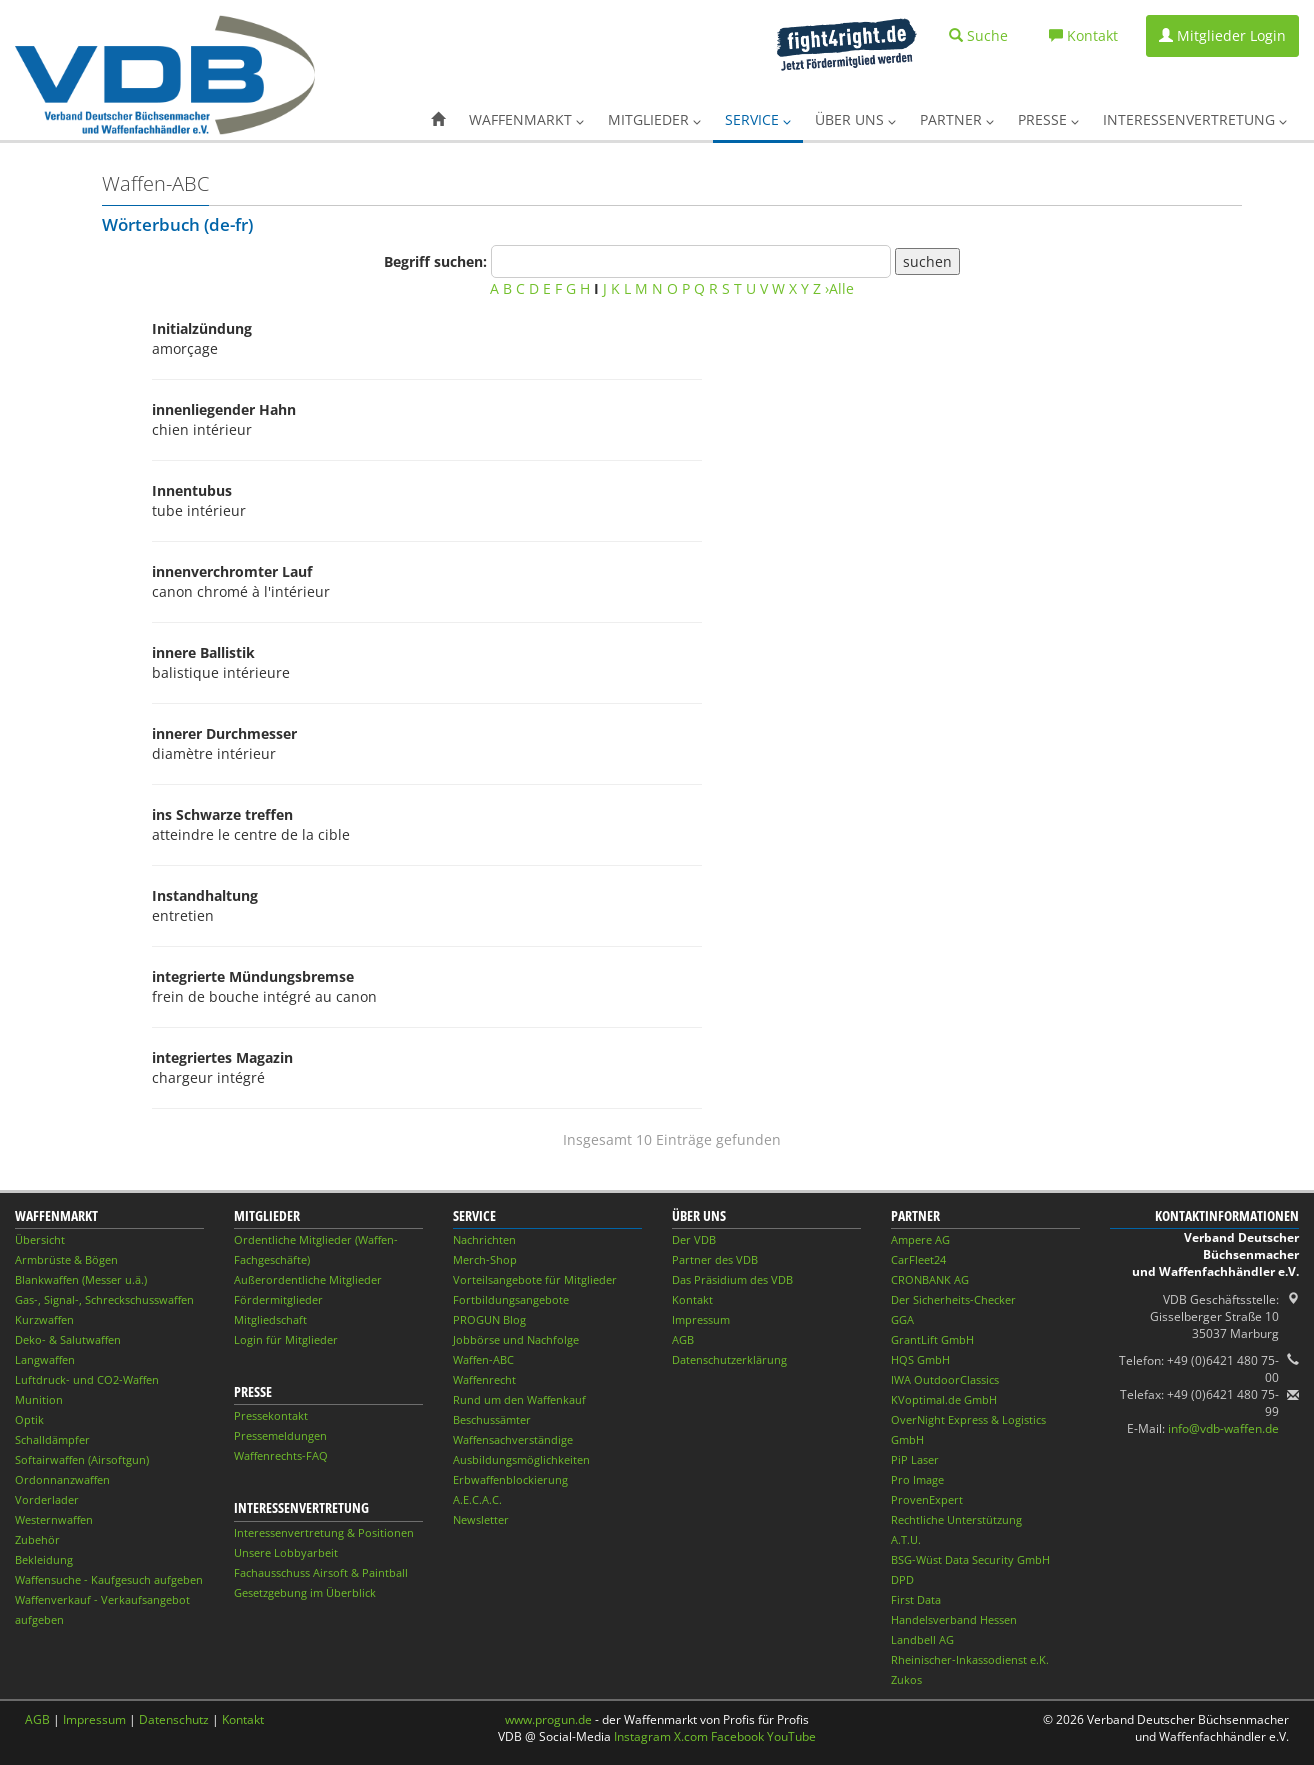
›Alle (839, 288)
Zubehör (37, 1539)
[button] (438, 120)
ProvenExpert (927, 1499)
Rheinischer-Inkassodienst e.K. (970, 1659)
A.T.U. (906, 1539)
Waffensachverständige (513, 1439)
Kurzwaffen (44, 1319)
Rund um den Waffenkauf (519, 1399)
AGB (683, 1339)
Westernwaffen (54, 1519)
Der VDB (694, 1239)
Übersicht (40, 1239)
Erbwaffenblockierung (510, 1479)
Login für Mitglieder (286, 1339)
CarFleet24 (918, 1259)
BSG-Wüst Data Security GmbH (970, 1559)
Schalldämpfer (52, 1439)
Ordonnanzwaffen (62, 1479)
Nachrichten (484, 1239)
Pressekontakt (271, 1415)
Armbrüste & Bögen (66, 1259)
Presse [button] (1048, 119)
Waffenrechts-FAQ (281, 1455)
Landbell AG (922, 1639)
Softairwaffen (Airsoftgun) (82, 1459)
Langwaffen (45, 1359)
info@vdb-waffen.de (1223, 1428)
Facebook (737, 1736)
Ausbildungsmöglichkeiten (521, 1459)
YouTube (791, 1736)
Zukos (906, 1679)
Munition (39, 1399)
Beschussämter (492, 1419)
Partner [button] (957, 119)
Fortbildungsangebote (511, 1299)
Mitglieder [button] (654, 119)
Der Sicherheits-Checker (953, 1299)
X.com (691, 1736)
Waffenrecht (484, 1379)
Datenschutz (174, 1719)
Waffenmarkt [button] (526, 119)
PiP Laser (915, 1459)
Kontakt (692, 1299)
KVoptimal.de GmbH (944, 1399)
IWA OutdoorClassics (945, 1379)
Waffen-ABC (483, 1359)
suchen (927, 261)
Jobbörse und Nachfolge (516, 1339)
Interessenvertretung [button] (1195, 119)
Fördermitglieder (278, 1299)
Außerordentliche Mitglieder (308, 1279)
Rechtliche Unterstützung (956, 1519)
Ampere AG (920, 1239)
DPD (902, 1579)
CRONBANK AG (930, 1279)
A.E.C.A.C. (477, 1499)
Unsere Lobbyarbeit (286, 1552)
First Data (916, 1599)
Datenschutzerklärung (729, 1359)
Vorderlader (47, 1499)
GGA (902, 1319)
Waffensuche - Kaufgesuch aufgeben (109, 1579)
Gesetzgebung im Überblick (305, 1592)
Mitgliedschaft (270, 1319)
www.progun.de (548, 1719)
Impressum (701, 1319)
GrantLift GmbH (932, 1339)
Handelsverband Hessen (954, 1619)
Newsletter (481, 1519)
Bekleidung (44, 1559)
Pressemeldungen (280, 1435)
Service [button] (758, 119)
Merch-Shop (485, 1259)
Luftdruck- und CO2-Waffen (87, 1379)
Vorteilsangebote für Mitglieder (535, 1279)
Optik (29, 1419)
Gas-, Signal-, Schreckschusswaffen (104, 1299)
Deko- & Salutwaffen (68, 1339)
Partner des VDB (715, 1259)
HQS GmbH (920, 1359)
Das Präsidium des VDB (732, 1279)
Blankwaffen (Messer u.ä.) (81, 1279)
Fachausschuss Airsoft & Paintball (321, 1572)
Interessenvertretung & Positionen (324, 1532)
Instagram (642, 1736)
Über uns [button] (855, 119)
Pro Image (917, 1479)
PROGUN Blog (489, 1319)
